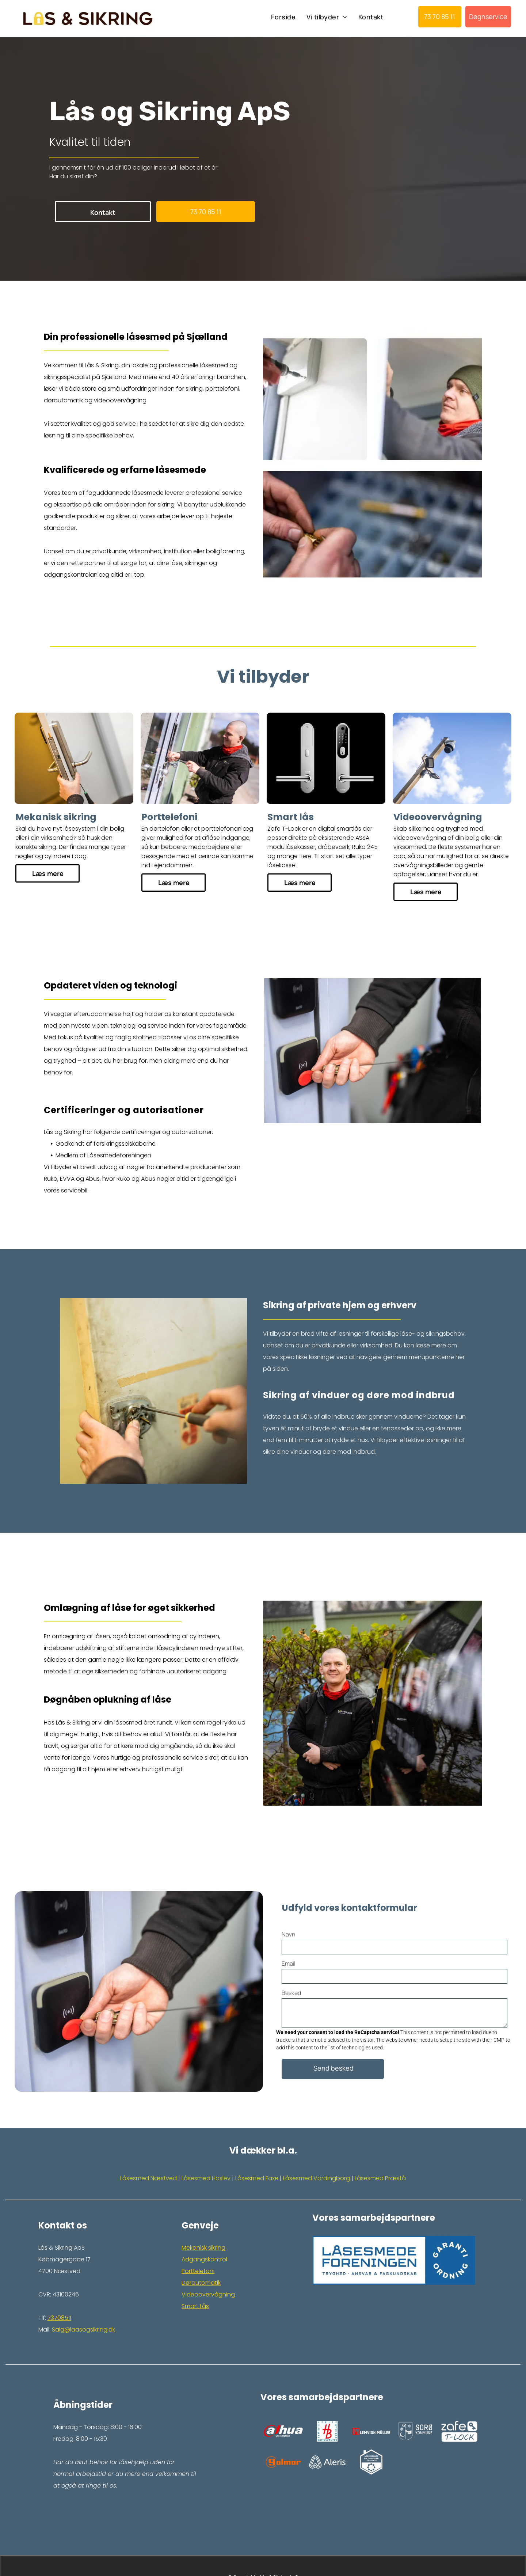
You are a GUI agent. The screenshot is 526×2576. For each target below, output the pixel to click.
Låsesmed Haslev (206, 2178)
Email (288, 1963)
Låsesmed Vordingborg (316, 2178)
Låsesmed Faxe (256, 2178)
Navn (288, 1934)
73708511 (59, 2318)
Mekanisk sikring (203, 2247)
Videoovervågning (208, 2294)
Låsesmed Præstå (380, 2178)
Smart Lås (195, 2306)
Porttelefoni (198, 2271)
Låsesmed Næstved (148, 2178)
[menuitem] (283, 17)
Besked (291, 1993)
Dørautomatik (201, 2283)
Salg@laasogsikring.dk (83, 2329)
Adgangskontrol (204, 2259)
